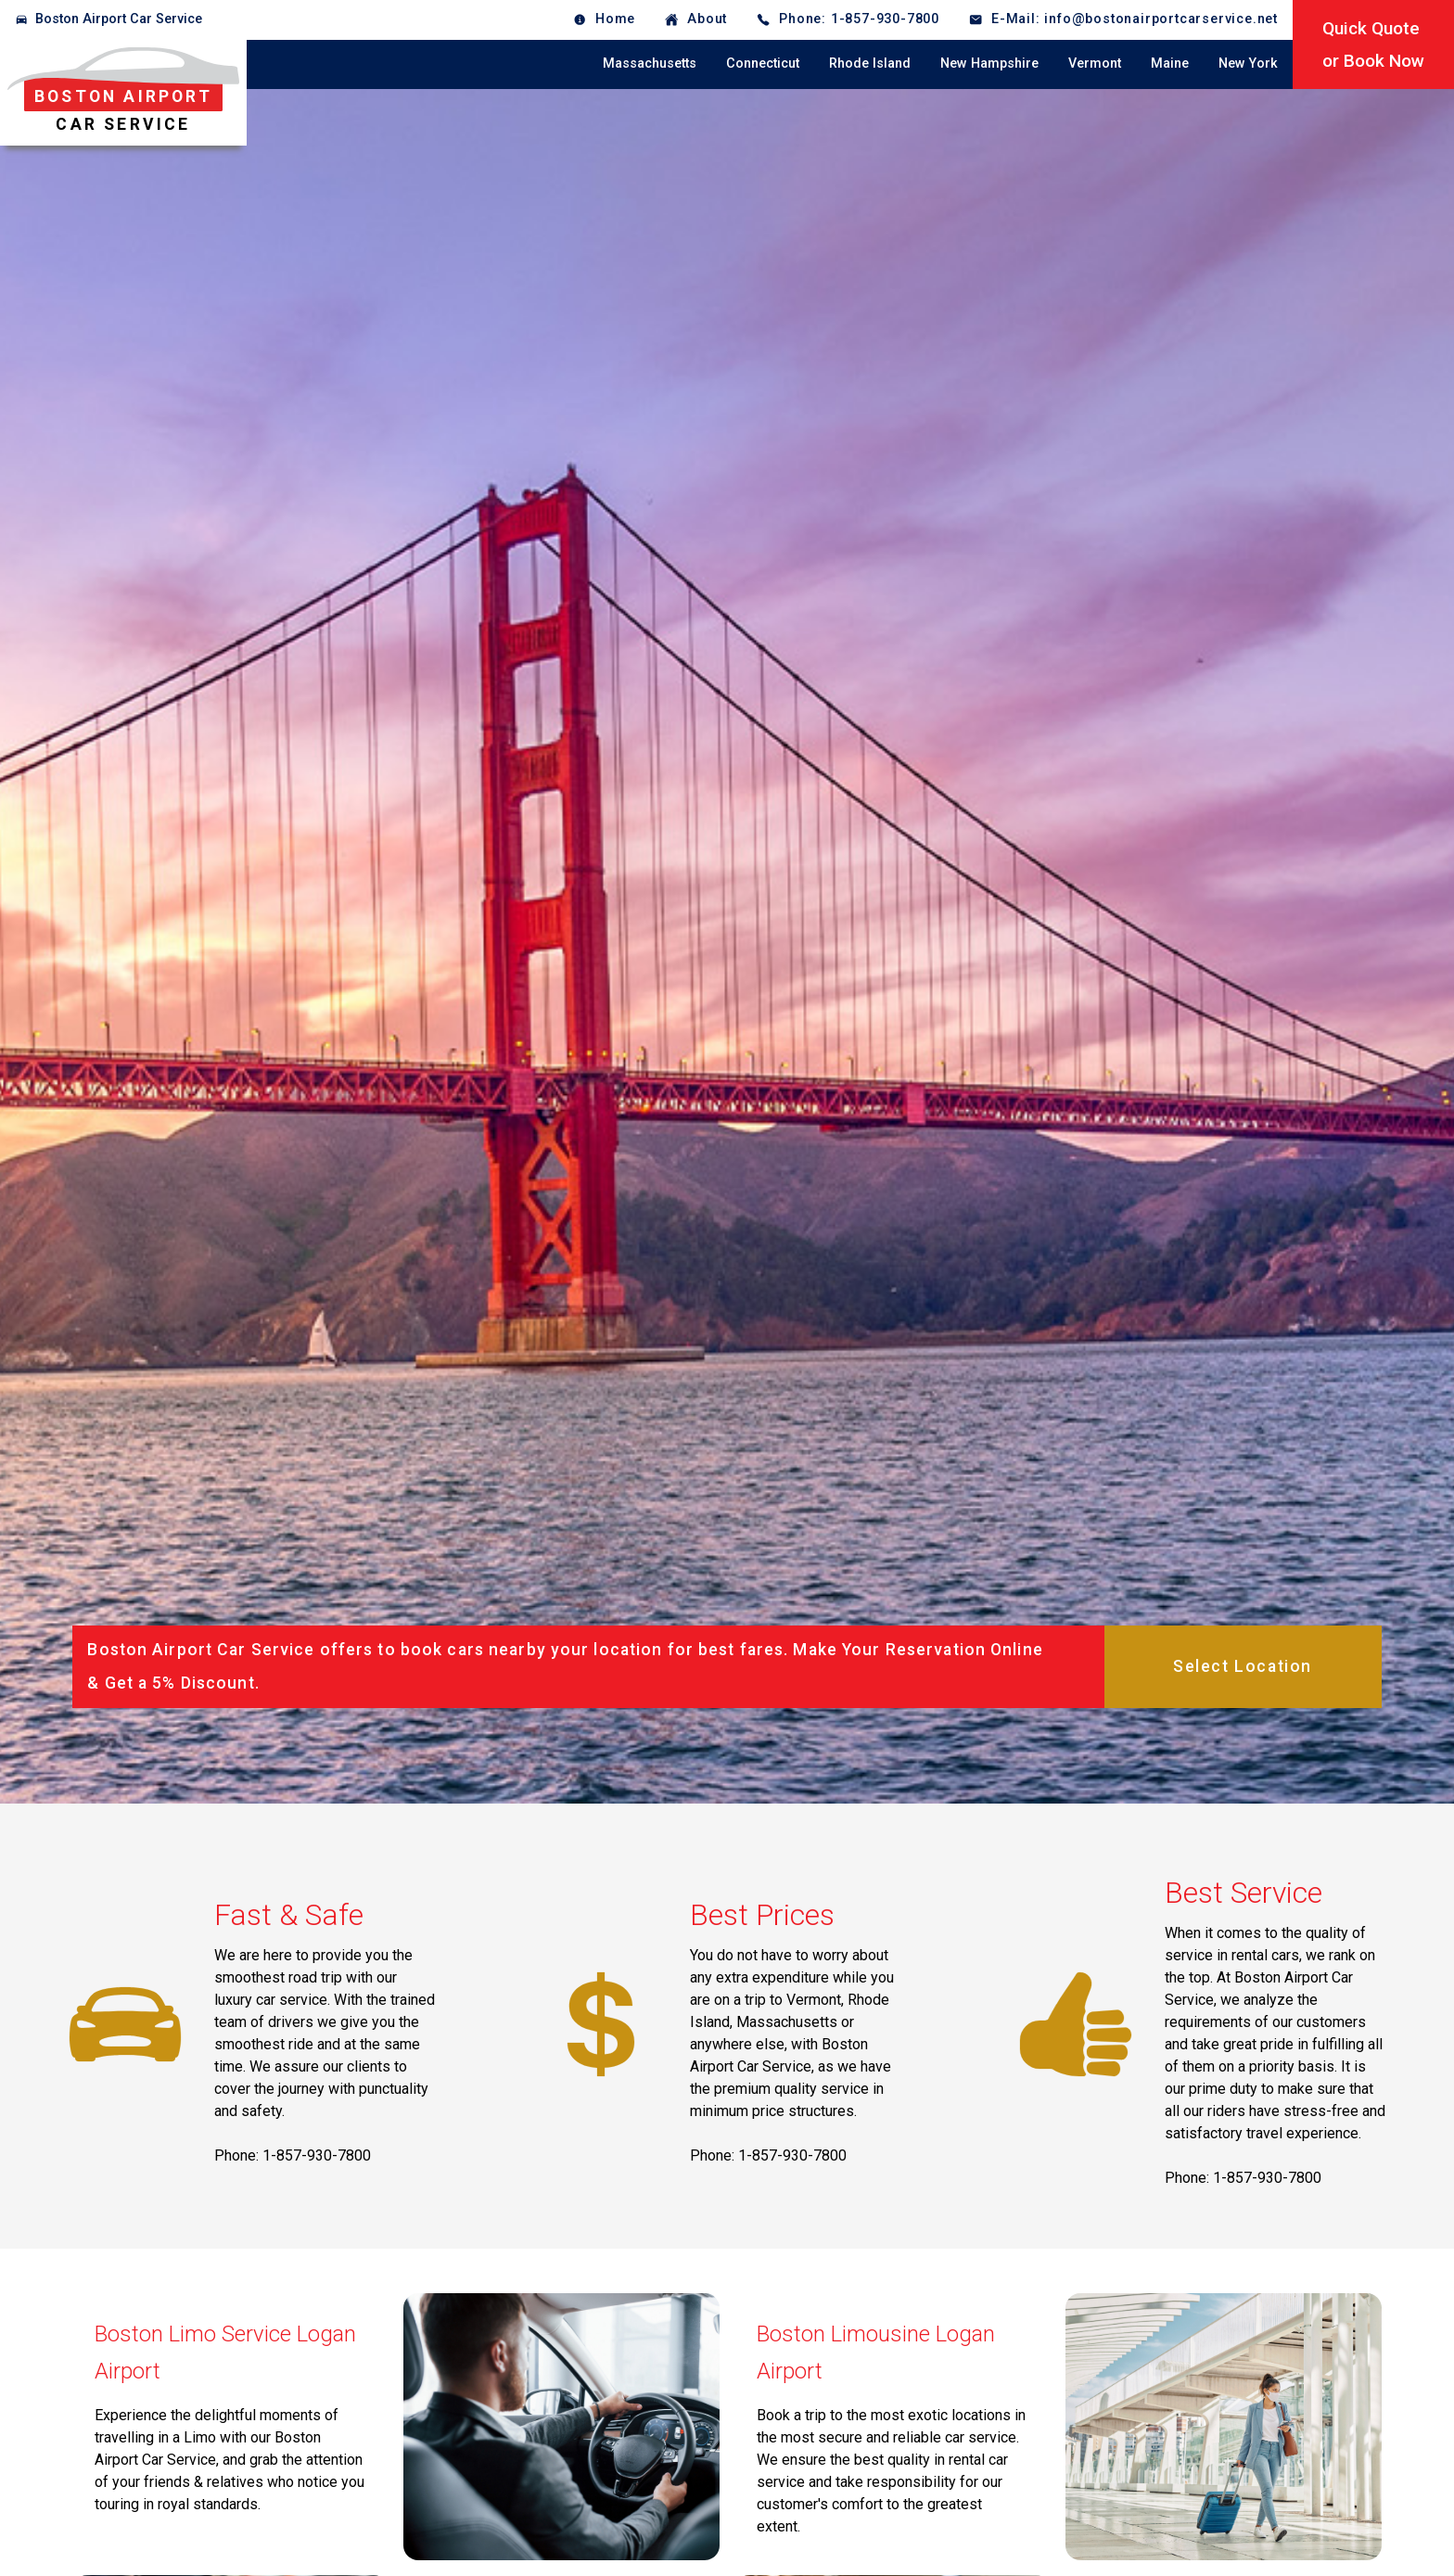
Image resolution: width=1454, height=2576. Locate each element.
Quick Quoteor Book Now (1373, 44)
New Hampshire (989, 63)
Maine (1170, 63)
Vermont (1094, 63)
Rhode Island (870, 63)
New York (1248, 63)
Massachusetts (649, 63)
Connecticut (762, 63)
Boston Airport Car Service (118, 19)
